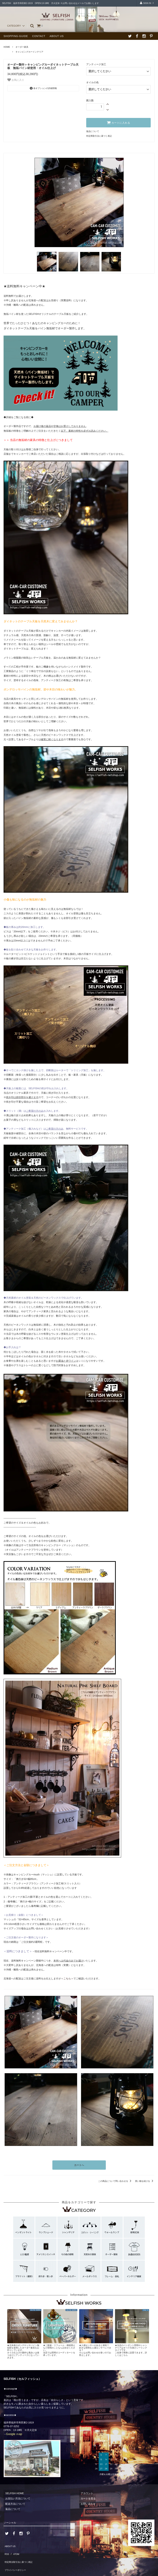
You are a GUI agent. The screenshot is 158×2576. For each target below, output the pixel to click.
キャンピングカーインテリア (29, 52)
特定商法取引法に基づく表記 (20, 2551)
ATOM (14, 2546)
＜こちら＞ (67, 1975)
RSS (6, 2546)
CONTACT (38, 36)
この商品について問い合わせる (115, 2177)
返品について (92, 128)
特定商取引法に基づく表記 (99, 133)
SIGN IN (147, 2)
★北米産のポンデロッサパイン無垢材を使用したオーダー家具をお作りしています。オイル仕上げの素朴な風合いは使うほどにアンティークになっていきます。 (23, 2347)
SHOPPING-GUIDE (16, 36)
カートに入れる (118, 119)
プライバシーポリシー (16, 2556)
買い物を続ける (144, 2177)
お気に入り (15, 80)
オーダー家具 (21, 47)
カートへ (79, 2161)
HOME (7, 47)
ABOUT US (57, 36)
